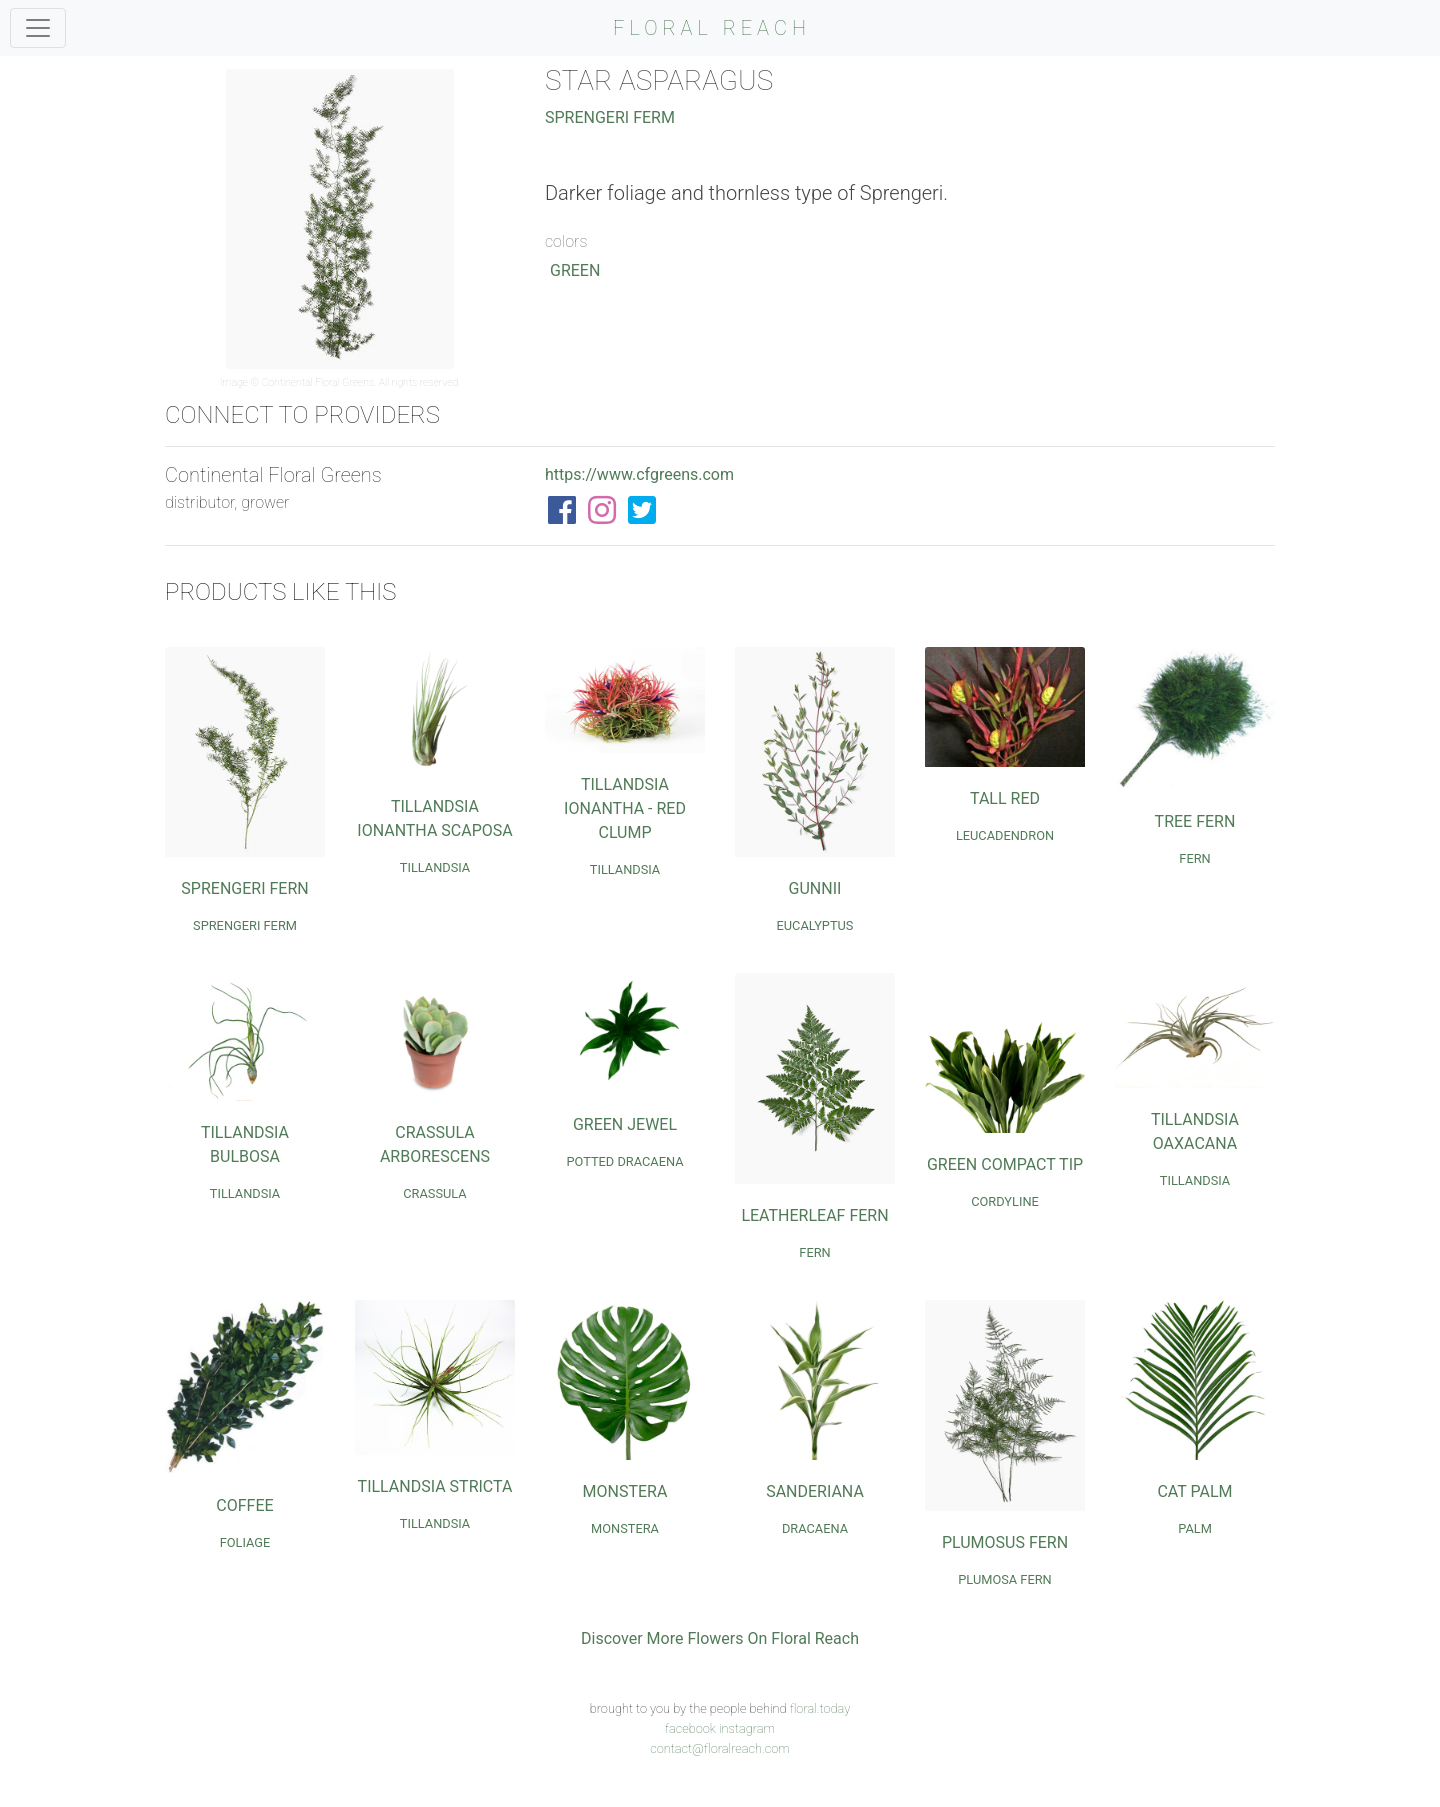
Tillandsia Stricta (435, 1486)
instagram (747, 1728)
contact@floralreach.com (720, 1748)
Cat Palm (1194, 1491)
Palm (1195, 1528)
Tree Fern (1195, 821)
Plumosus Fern (1005, 1542)
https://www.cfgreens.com (639, 474)
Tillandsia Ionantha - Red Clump (625, 808)
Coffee (244, 1505)
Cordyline (1005, 1201)
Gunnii (815, 888)
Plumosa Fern (1004, 1579)
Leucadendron (1005, 835)
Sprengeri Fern (244, 888)
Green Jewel (625, 1124)
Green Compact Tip (1005, 1164)
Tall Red (1005, 798)
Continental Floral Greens (318, 382)
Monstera (625, 1491)
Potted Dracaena (624, 1161)
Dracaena (815, 1528)
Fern (1194, 858)
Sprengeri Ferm (610, 117)
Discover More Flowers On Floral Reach (720, 1638)
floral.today (820, 1708)
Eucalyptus (815, 925)
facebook (690, 1728)
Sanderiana (815, 1491)
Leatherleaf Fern (814, 1215)
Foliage (245, 1542)
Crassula (434, 1193)
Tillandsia (435, 867)
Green (575, 270)
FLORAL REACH (712, 28)
